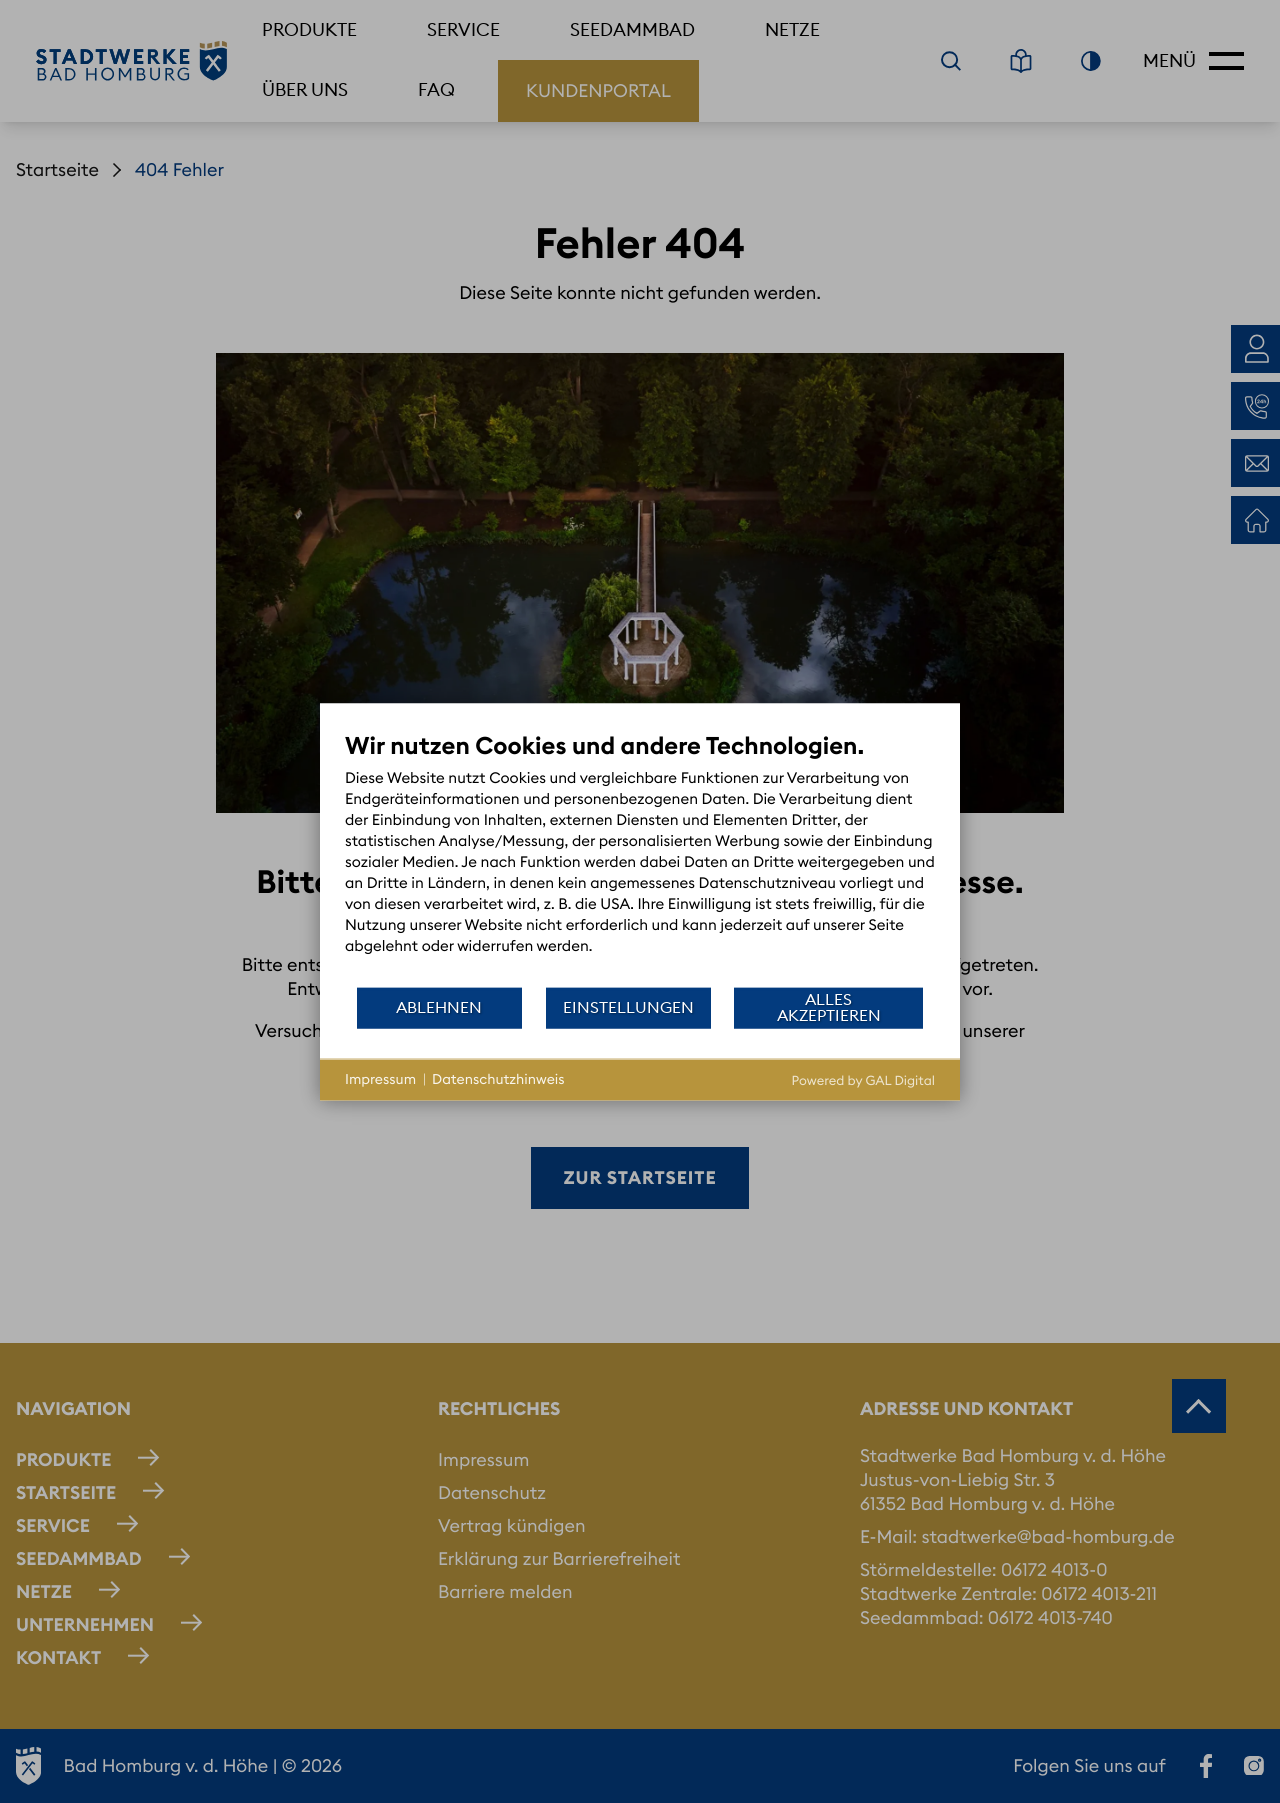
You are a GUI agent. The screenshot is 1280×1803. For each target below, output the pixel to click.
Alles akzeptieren (829, 1007)
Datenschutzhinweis (498, 1079)
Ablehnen (439, 1007)
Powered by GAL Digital (863, 1080)
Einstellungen (628, 1007)
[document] (640, 857)
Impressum (380, 1079)
